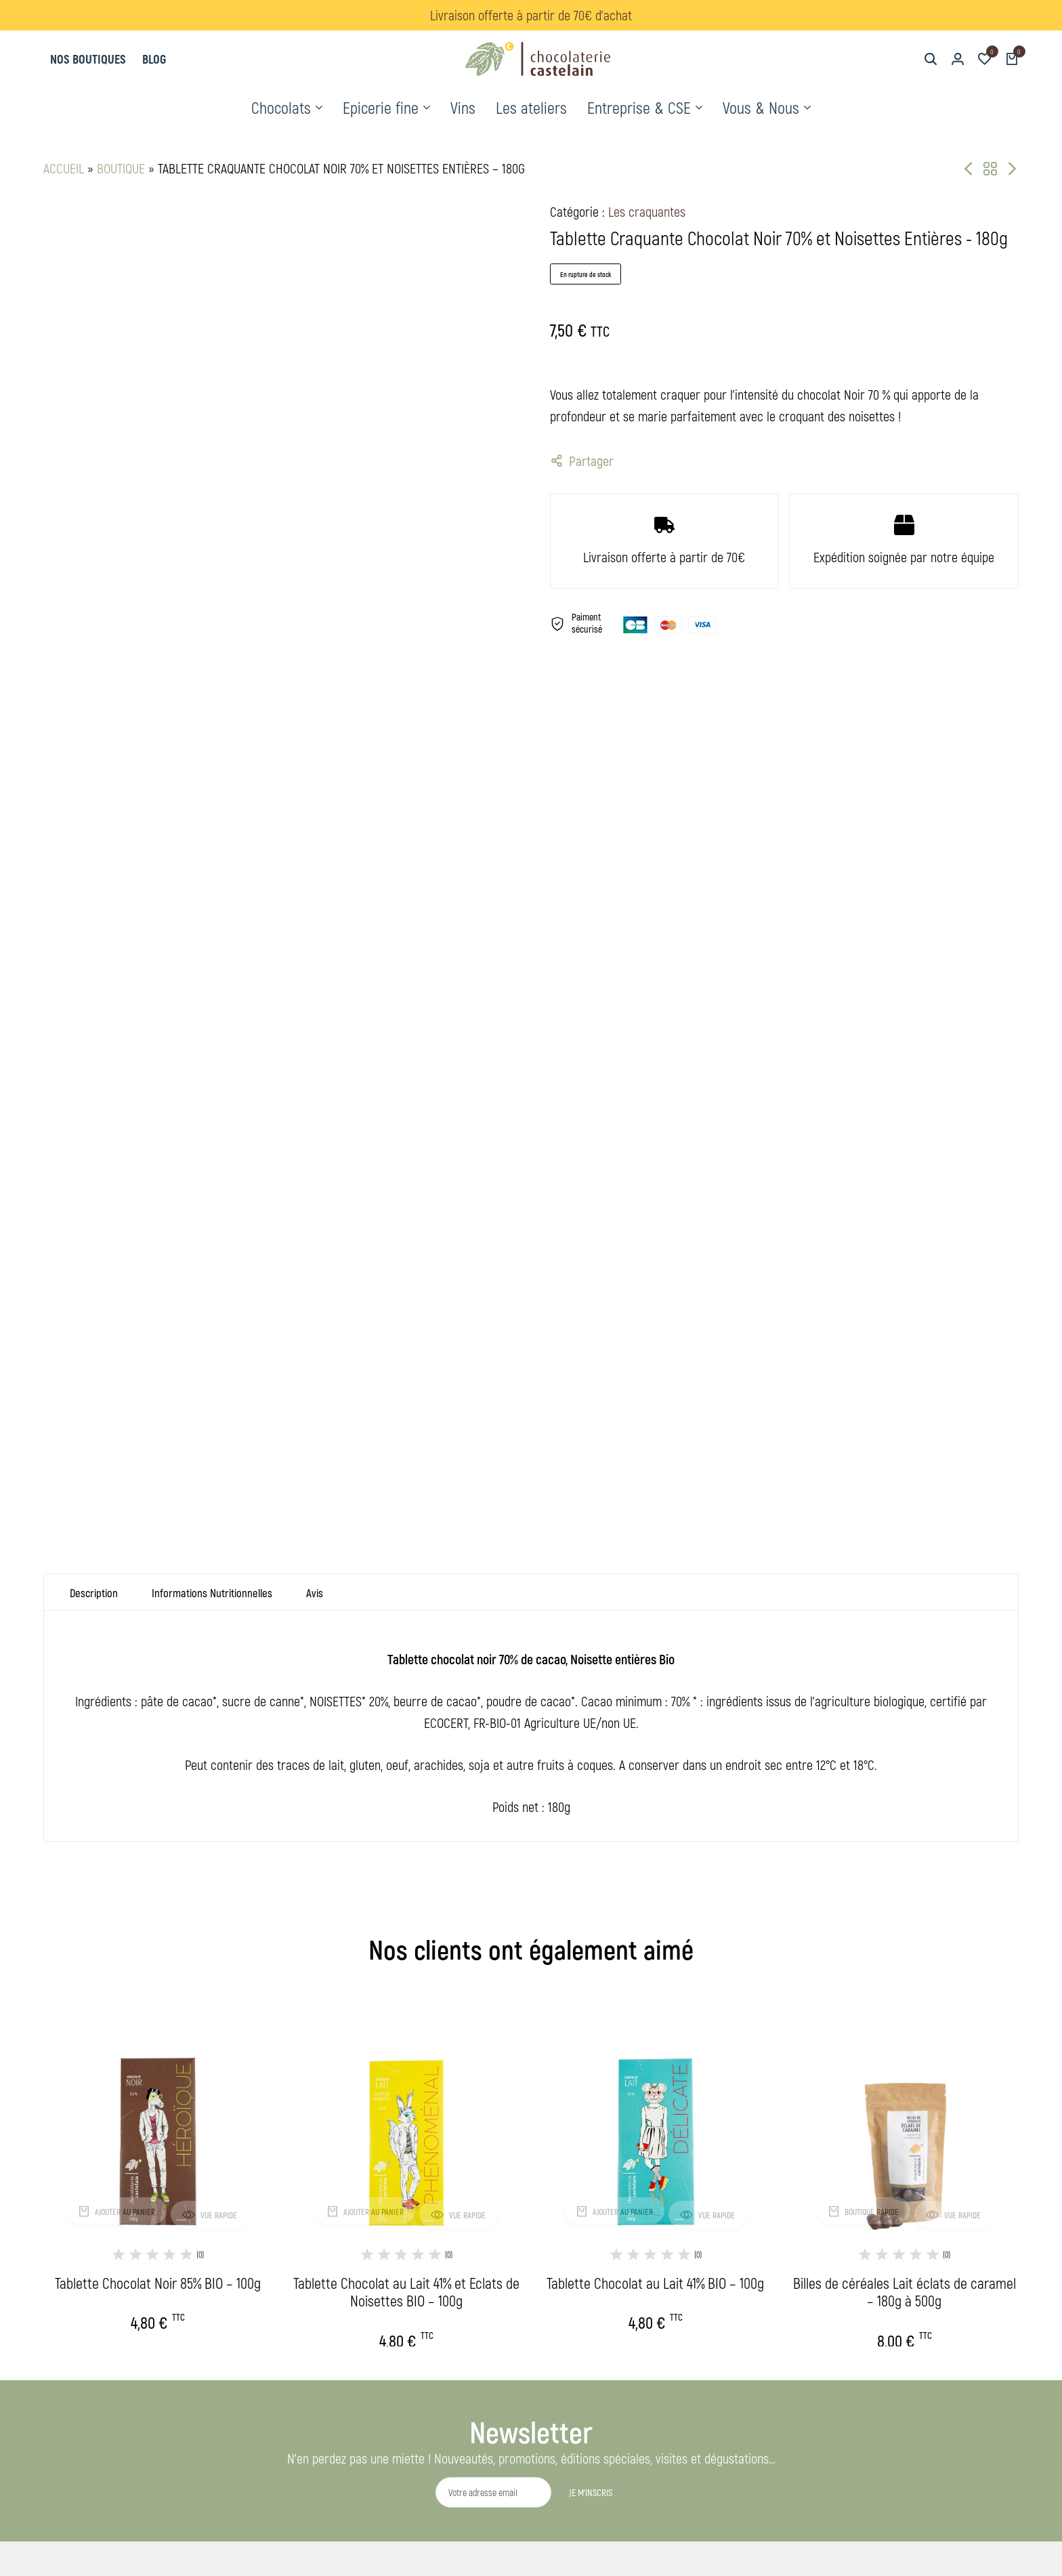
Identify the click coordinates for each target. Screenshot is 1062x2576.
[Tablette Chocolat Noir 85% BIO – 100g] (157, 1674)
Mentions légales (675, 2200)
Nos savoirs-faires (479, 2330)
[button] (984, 58)
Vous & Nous (761, 107)
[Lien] (896, 2386)
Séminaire (459, 2287)
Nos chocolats (471, 2200)
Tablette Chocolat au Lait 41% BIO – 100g (655, 1839)
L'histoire (458, 2308)
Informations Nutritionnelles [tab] (218, 1148)
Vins (462, 107)
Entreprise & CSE (639, 107)
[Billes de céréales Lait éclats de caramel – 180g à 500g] (904, 1674)
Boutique (121, 168)
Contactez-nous (672, 2243)
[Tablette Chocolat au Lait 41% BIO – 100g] (655, 1674)
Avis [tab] (325, 1148)
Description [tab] (95, 1148)
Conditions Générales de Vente (704, 2222)
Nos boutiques (88, 58)
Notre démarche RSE (483, 2352)
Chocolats (281, 107)
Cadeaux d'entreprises (487, 2265)
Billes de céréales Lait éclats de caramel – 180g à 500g (904, 1847)
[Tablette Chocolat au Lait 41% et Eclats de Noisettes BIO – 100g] (407, 1674)
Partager (582, 460)
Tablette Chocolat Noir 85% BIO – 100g (158, 1839)
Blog (154, 58)
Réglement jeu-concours (691, 2265)
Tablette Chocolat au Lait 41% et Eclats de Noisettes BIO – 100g (406, 1847)
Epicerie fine (381, 107)
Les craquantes (646, 211)
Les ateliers (531, 107)
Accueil (63, 168)
